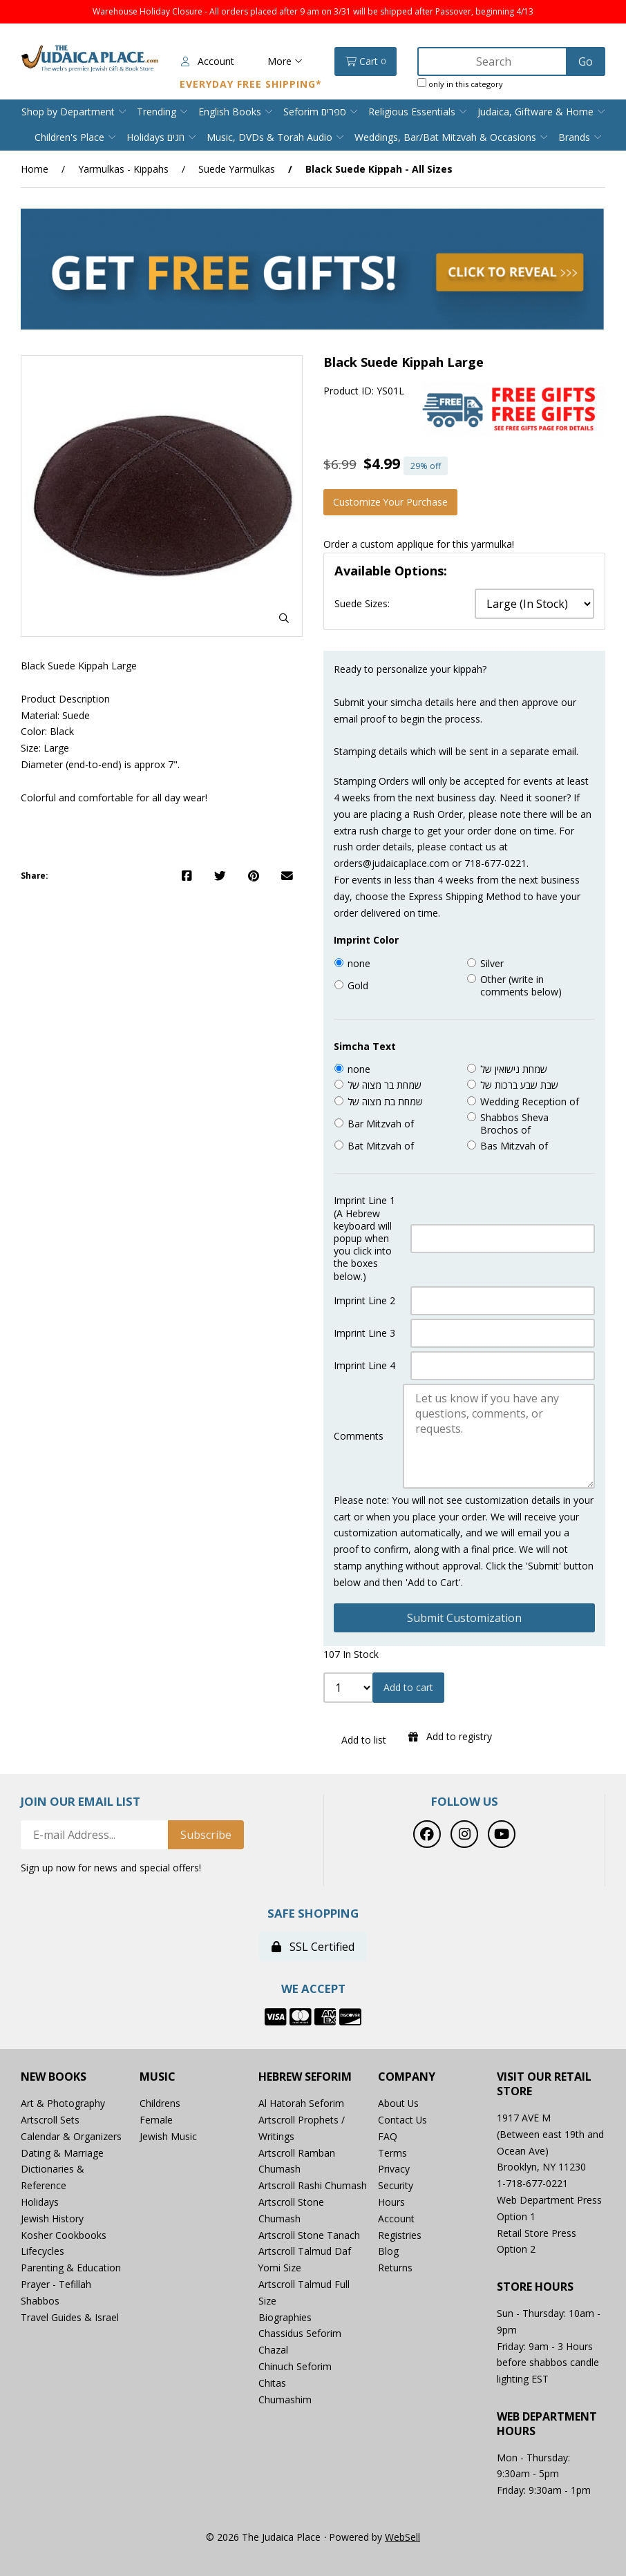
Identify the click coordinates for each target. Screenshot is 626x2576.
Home (34, 168)
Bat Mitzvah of (381, 1146)
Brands (574, 137)
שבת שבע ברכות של (519, 1086)
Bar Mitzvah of (381, 1124)
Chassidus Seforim (299, 2333)
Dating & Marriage (62, 2152)
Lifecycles (42, 2251)
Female (156, 2119)
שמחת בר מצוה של (384, 1086)
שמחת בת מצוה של (385, 1102)
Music (158, 2077)
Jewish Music (168, 2136)
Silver (492, 963)
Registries (399, 2235)
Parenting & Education (71, 2267)
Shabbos (40, 2300)
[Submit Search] (585, 61)
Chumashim (285, 2399)
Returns (395, 2267)
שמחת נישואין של (513, 1069)
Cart (365, 61)
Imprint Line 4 (364, 1365)
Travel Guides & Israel (70, 2317)
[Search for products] (493, 61)
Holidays (40, 2201)
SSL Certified (313, 1946)
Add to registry (450, 1736)
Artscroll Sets (50, 2119)
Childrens (160, 2103)
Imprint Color (366, 940)
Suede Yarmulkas (236, 168)
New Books (53, 2077)
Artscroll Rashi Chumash (312, 2185)
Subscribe (205, 1834)
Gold (358, 986)
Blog (388, 2251)
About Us (398, 2103)
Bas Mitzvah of (514, 1146)
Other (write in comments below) (521, 985)
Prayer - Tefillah (56, 2284)
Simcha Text (365, 1046)
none (359, 963)
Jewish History (52, 2218)
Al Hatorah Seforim (301, 2103)
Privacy (394, 2169)
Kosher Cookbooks (63, 2235)
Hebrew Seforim (305, 2077)
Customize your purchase (390, 501)
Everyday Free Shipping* (251, 83)
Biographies (285, 2317)
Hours (391, 2201)
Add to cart (408, 1688)
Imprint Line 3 (364, 1333)
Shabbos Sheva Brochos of (514, 1124)
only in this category (460, 83)
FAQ (387, 2136)
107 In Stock (351, 1654)
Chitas (272, 2382)
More (285, 61)
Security (395, 2185)
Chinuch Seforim (295, 2366)
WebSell (402, 2537)
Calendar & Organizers (71, 2136)
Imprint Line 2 (364, 1301)
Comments (358, 1436)
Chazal (273, 2349)
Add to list (361, 1739)
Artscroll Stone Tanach (309, 2235)
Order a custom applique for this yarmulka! (418, 544)
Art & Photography (63, 2103)
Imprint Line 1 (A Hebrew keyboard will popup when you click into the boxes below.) (364, 1239)
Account (207, 61)
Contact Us (403, 2119)
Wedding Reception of (529, 1102)
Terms (392, 2152)
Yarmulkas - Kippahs (123, 168)
